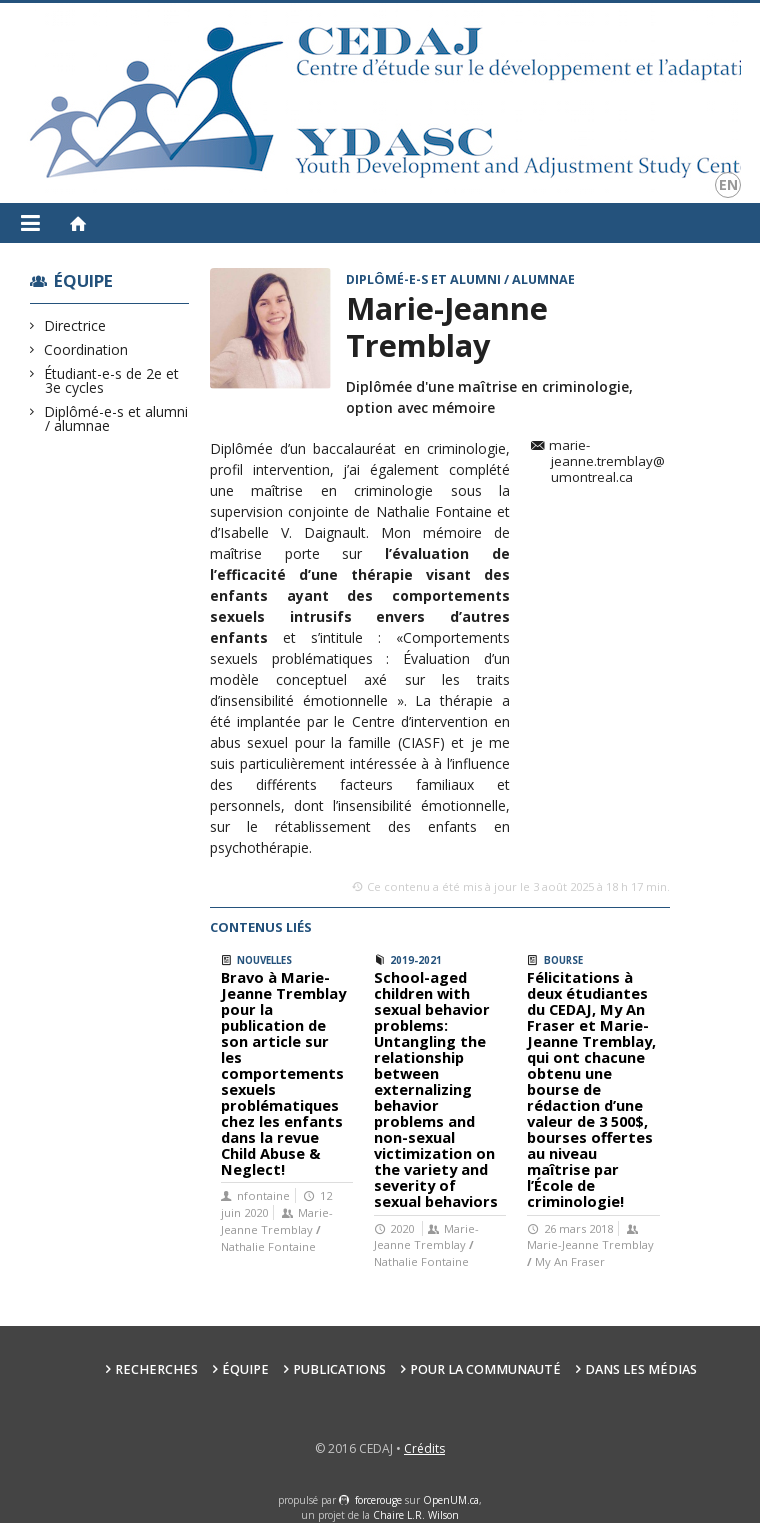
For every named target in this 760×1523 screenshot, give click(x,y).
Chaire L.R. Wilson (416, 1515)
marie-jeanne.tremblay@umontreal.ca (607, 462)
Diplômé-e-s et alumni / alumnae (116, 418)
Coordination (86, 349)
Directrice (75, 325)
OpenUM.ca (451, 1500)
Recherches (156, 1369)
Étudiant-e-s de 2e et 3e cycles (112, 380)
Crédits (424, 1448)
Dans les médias (641, 1369)
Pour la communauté (485, 1369)
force (378, 1500)
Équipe (83, 280)
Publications (339, 1369)
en (728, 184)
